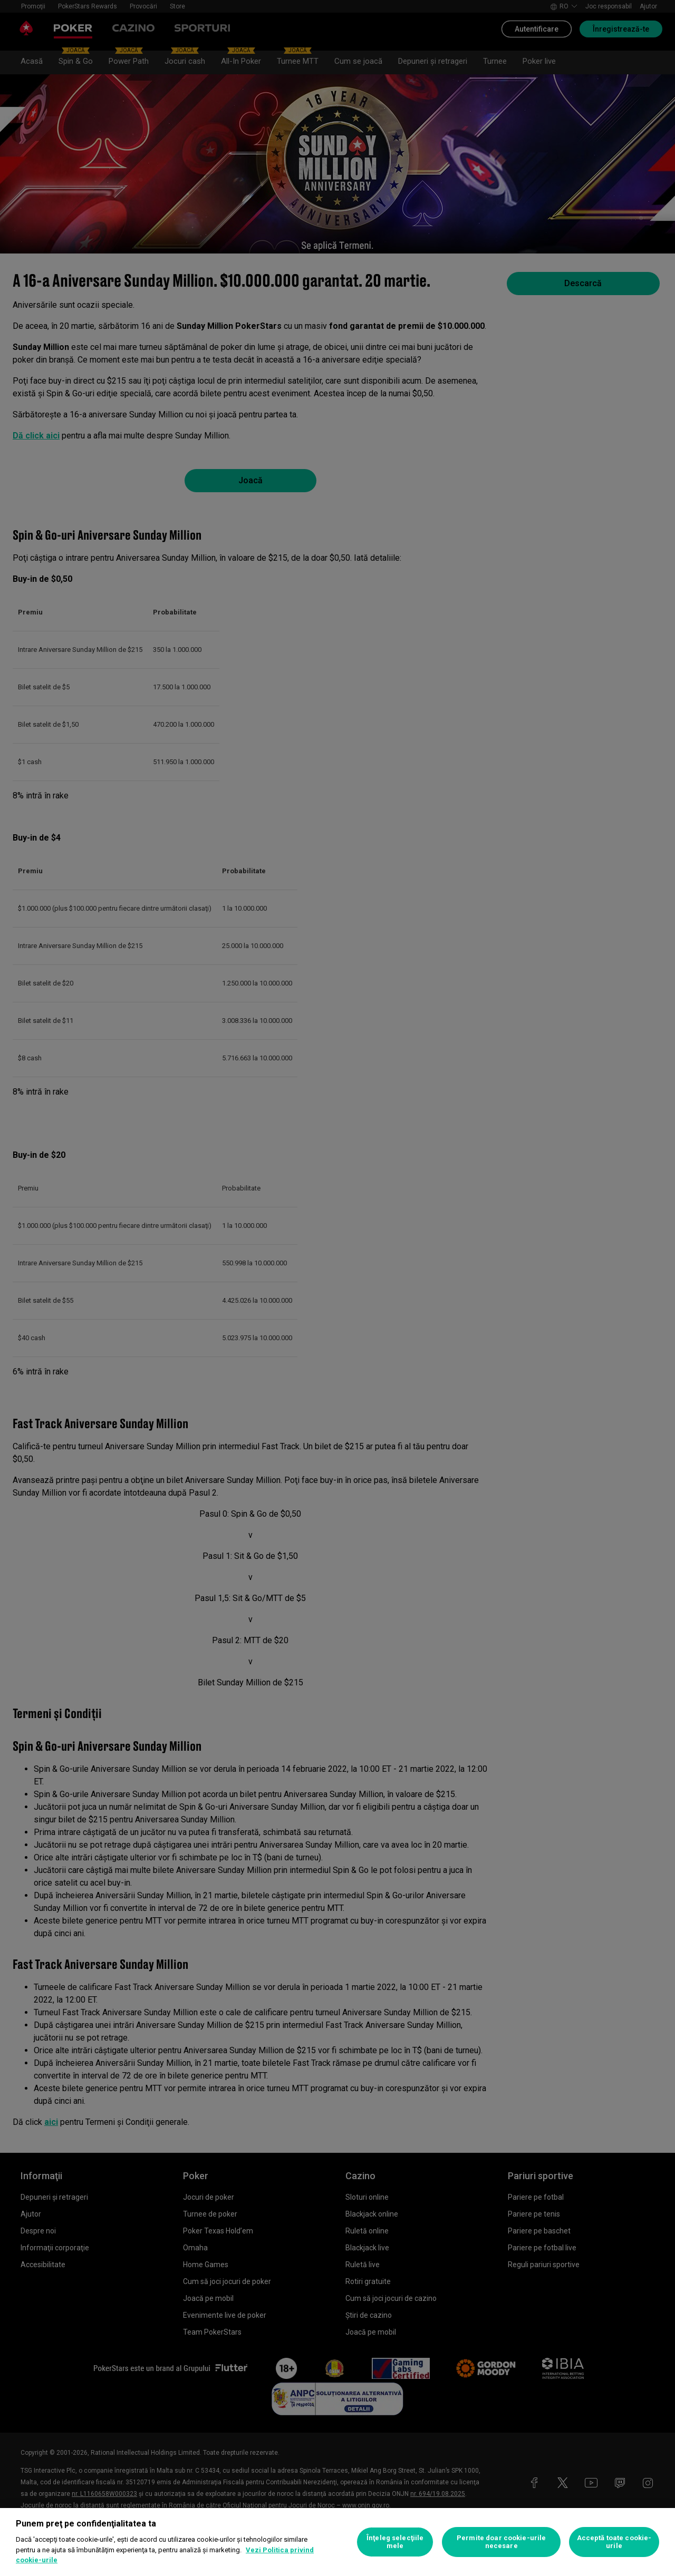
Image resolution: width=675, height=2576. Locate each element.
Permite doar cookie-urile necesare (501, 2542)
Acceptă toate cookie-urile (614, 2542)
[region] (337, 2542)
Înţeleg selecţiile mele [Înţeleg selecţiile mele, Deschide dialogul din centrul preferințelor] (395, 2542)
